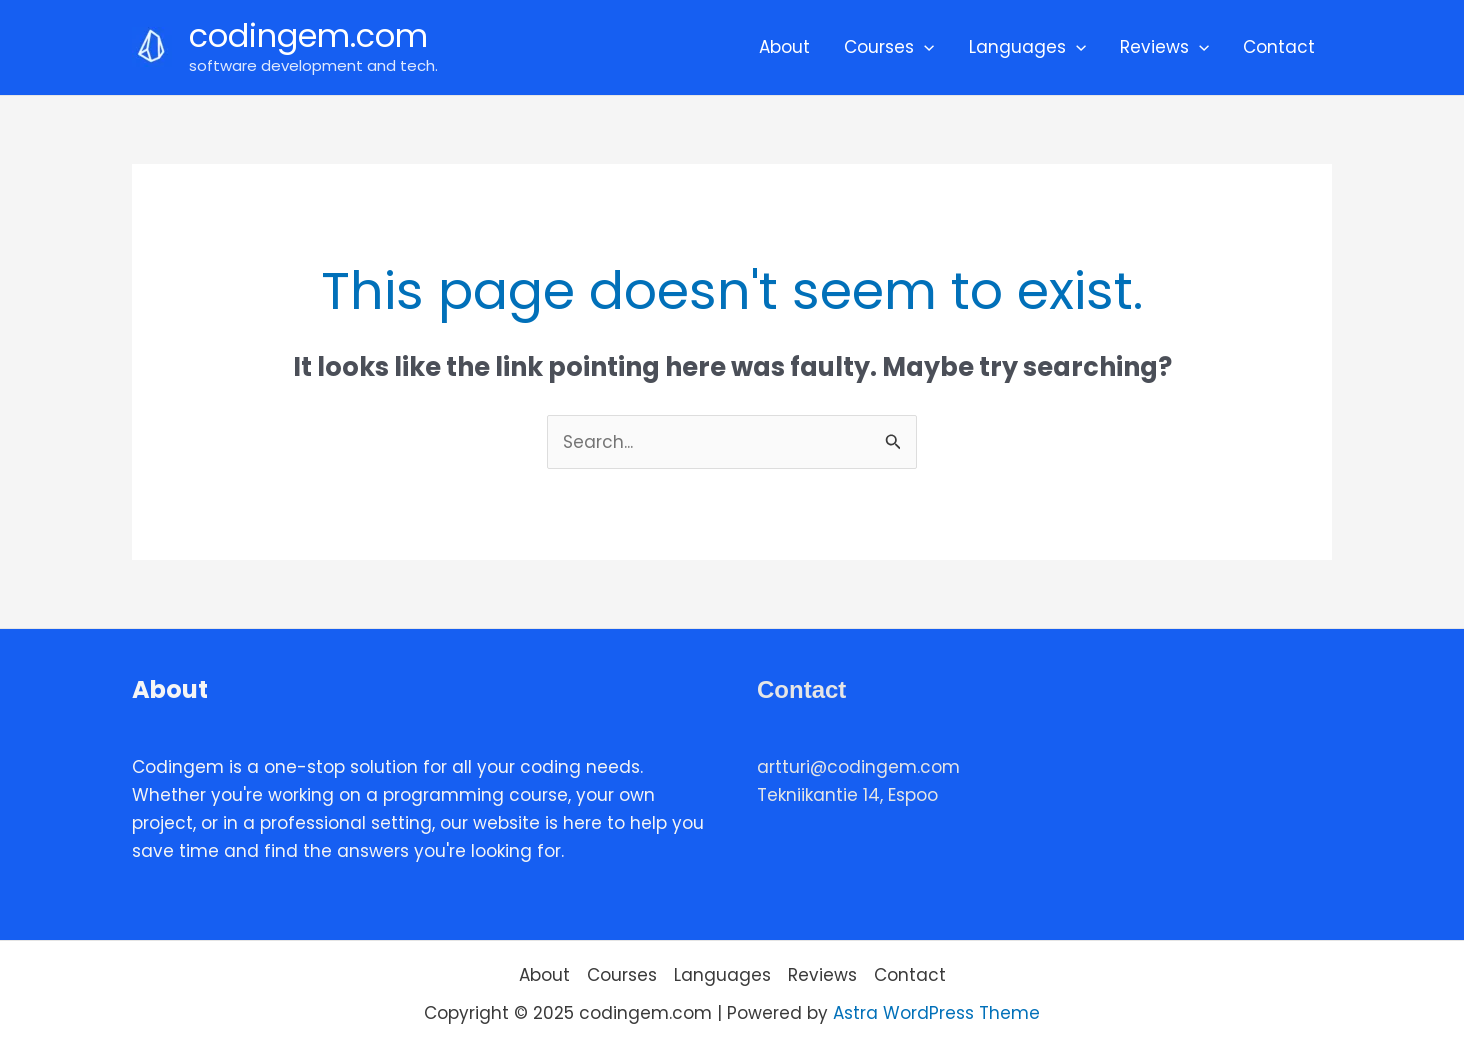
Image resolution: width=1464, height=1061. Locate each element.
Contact (1279, 47)
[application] (924, 47)
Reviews (1164, 47)
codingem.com (308, 35)
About (784, 47)
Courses (889, 47)
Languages (1027, 47)
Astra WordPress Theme (936, 1013)
